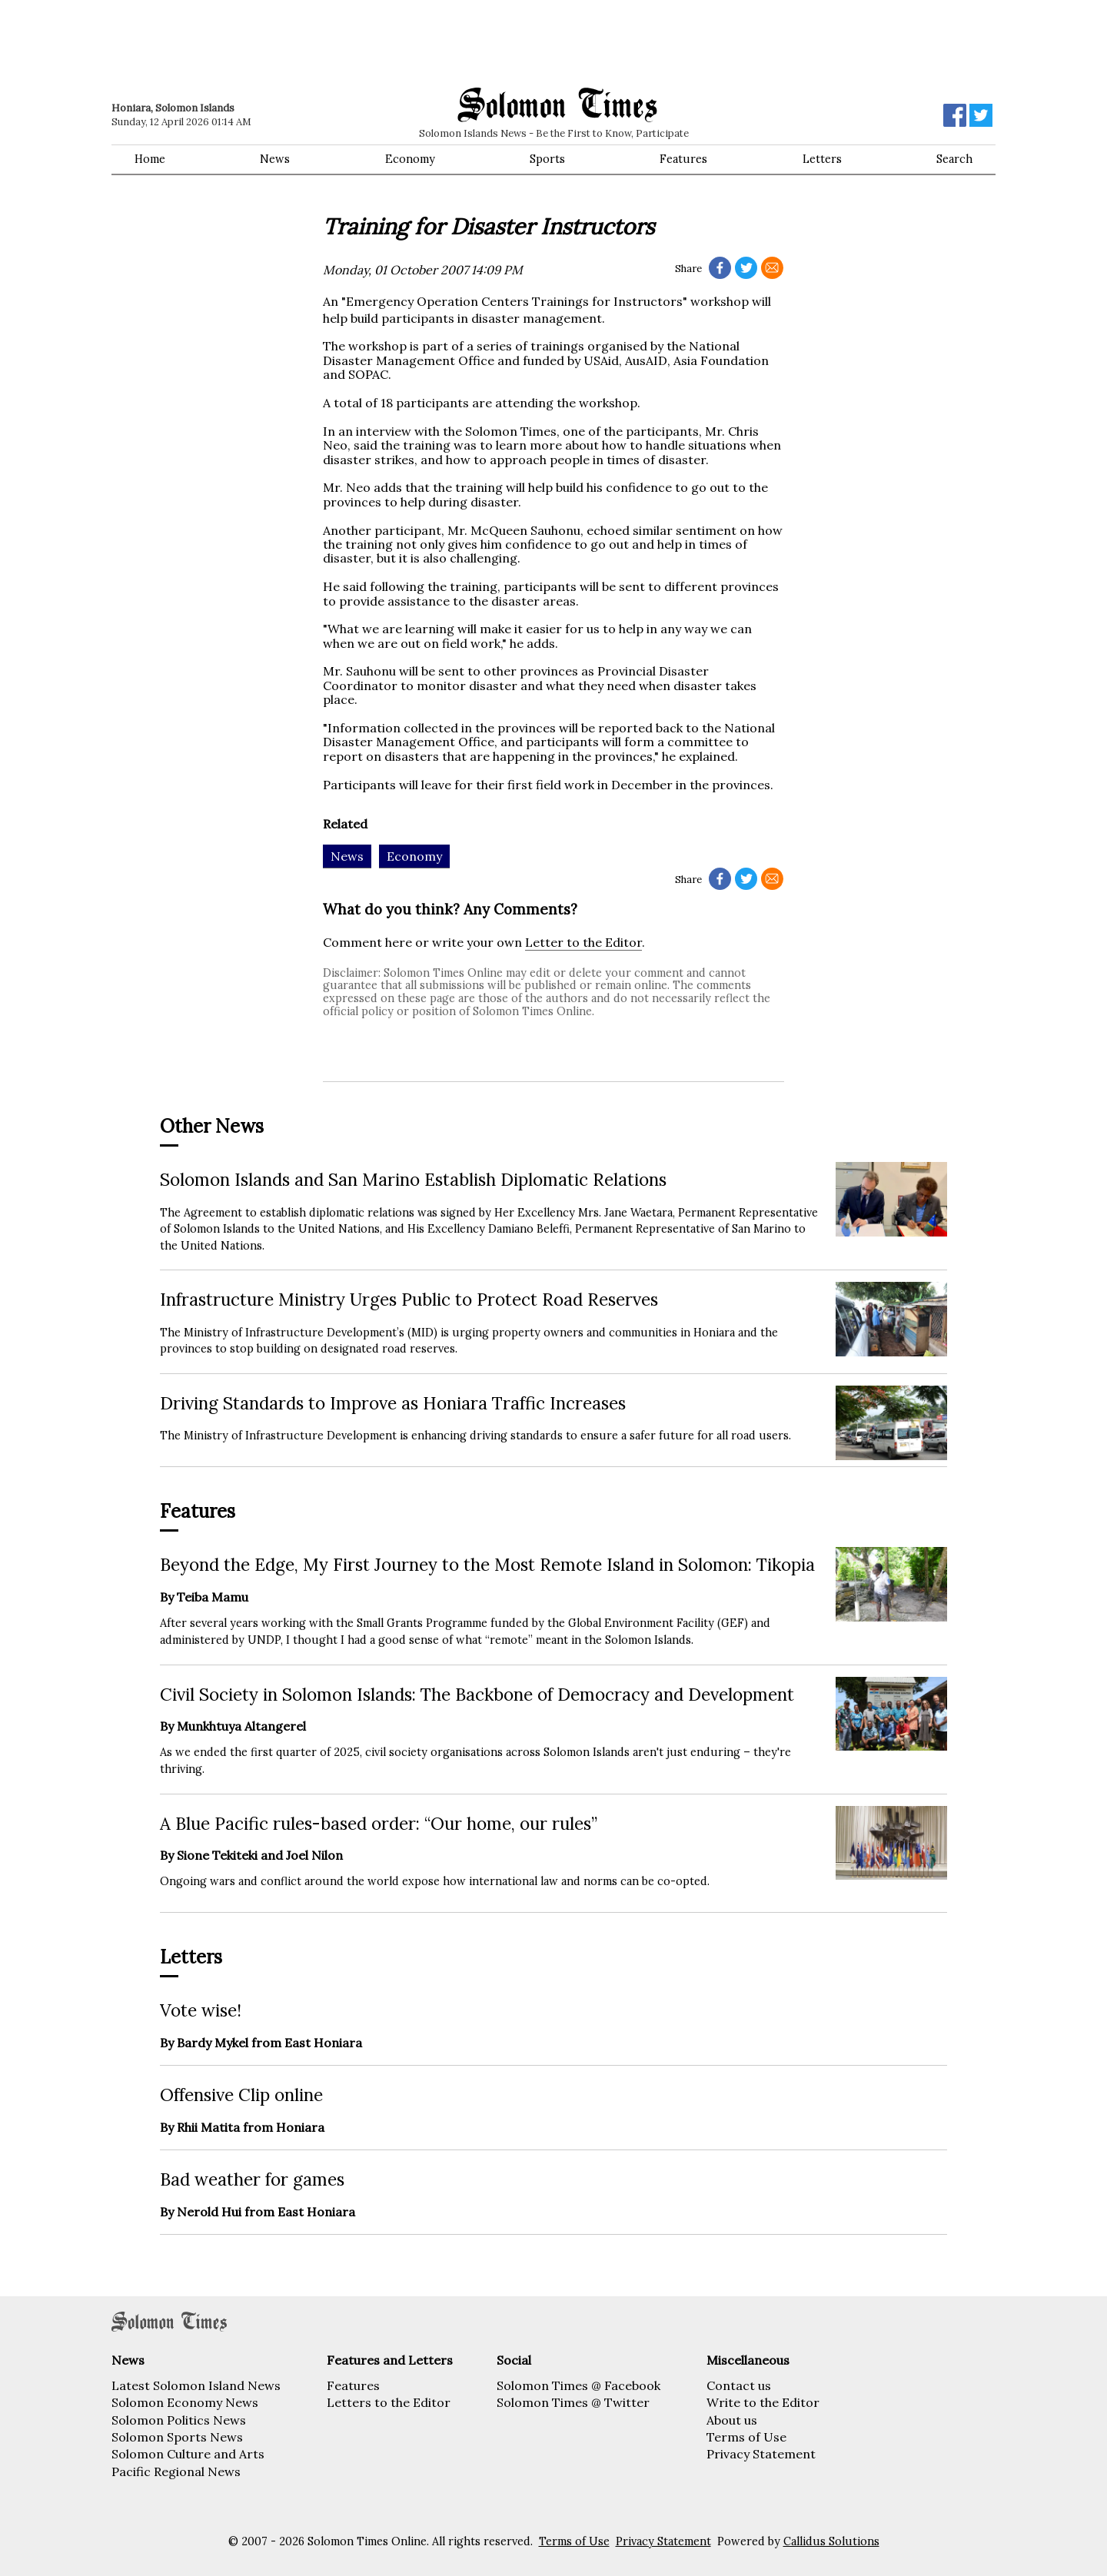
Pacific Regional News (176, 2471)
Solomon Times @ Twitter (573, 2402)
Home (150, 159)
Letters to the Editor (388, 2402)
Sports (547, 159)
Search (954, 159)
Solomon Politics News (178, 2420)
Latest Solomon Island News (196, 2385)
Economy (410, 159)
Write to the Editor (762, 2402)
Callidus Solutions (831, 2541)
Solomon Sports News (177, 2437)
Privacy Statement (761, 2453)
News (275, 159)
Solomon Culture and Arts (187, 2453)
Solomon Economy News (184, 2402)
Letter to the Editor (583, 942)
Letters (822, 159)
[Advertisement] (330, 42)
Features (683, 159)
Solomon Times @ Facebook (578, 2385)
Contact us (738, 2385)
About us (731, 2420)
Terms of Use (746, 2437)
